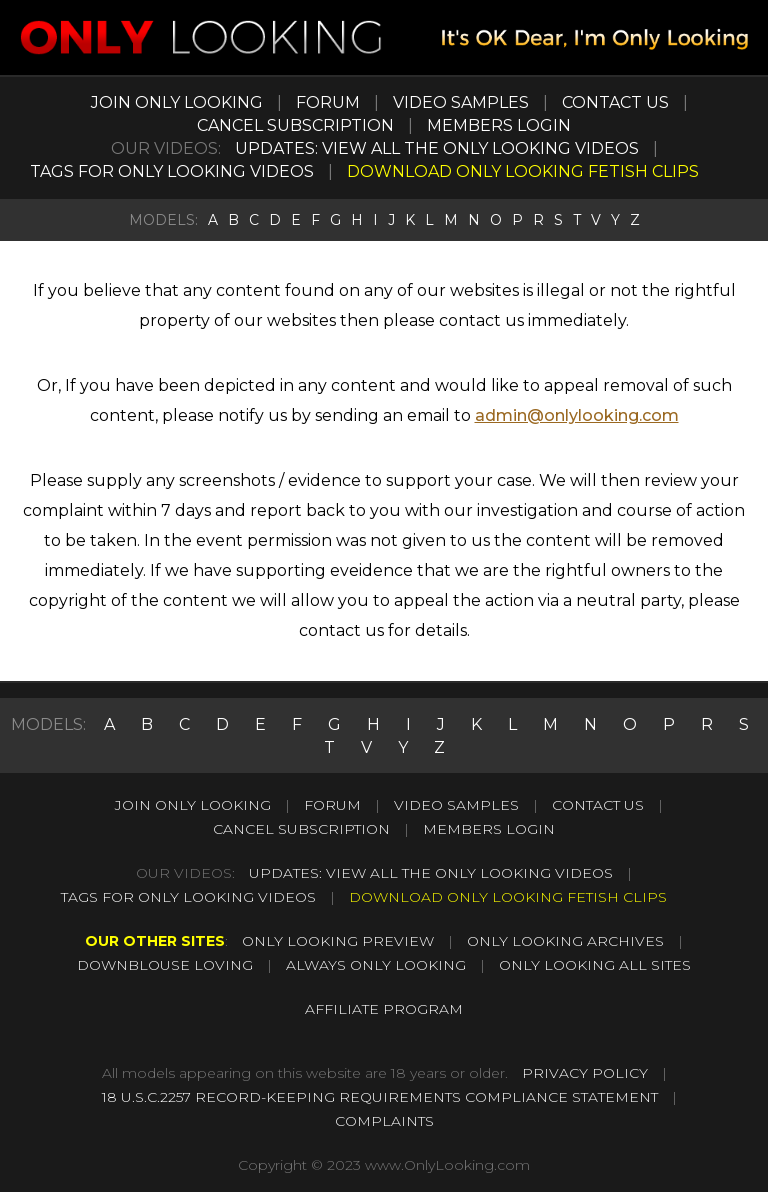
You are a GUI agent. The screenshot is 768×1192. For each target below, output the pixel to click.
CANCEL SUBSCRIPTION (295, 125)
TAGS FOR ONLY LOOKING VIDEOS (172, 171)
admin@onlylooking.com (577, 415)
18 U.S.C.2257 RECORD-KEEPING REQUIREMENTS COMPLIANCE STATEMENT (380, 1097)
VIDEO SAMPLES (461, 102)
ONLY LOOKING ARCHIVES (565, 941)
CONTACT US (615, 102)
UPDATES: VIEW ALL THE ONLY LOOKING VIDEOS (437, 148)
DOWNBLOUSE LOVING (165, 965)
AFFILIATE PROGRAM (384, 1009)
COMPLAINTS (384, 1121)
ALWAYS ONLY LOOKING (376, 965)
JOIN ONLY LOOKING (177, 102)
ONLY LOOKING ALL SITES (595, 965)
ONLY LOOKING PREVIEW (338, 941)
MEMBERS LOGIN (499, 125)
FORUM (328, 102)
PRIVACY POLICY (585, 1073)
